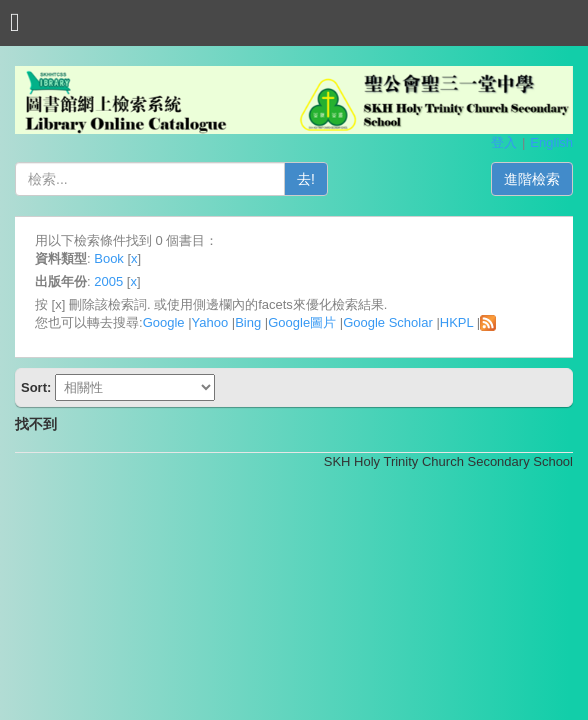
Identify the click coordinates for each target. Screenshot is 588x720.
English (551, 142)
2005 (108, 281)
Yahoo (210, 322)
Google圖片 (302, 322)
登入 (504, 142)
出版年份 (61, 281)
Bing (248, 322)
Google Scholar (388, 322)
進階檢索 (532, 179)
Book (109, 258)
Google (164, 322)
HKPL (456, 322)
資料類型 (61, 258)
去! (306, 179)
